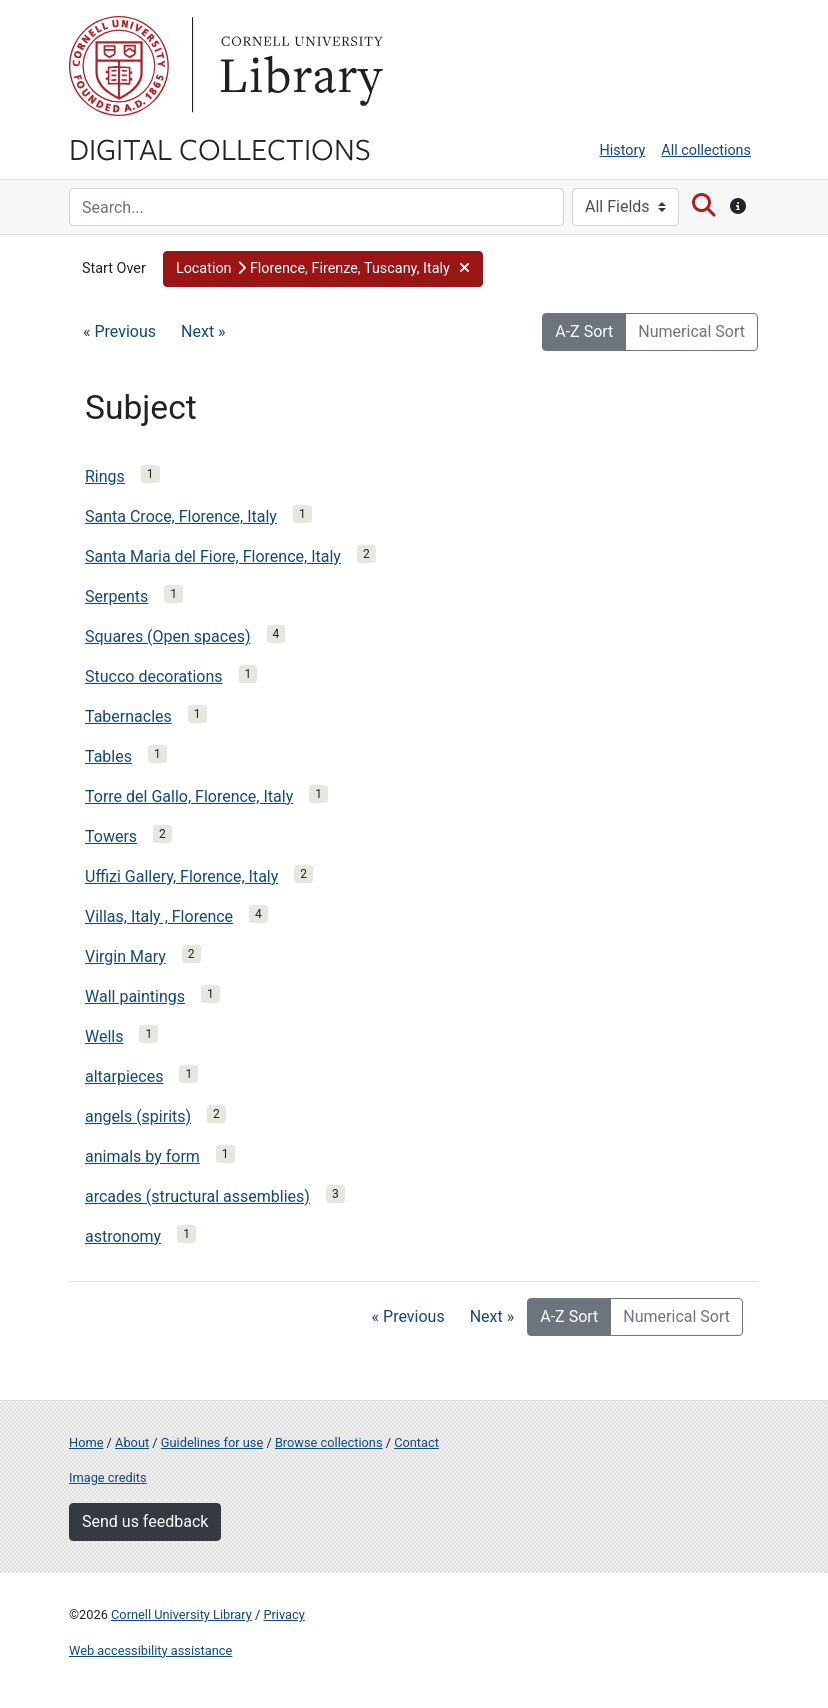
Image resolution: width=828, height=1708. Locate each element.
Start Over (114, 268)
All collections (706, 150)
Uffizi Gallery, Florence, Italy (181, 876)
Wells (104, 1036)
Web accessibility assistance (150, 1650)
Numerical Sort (691, 331)
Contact (416, 1442)
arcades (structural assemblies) (197, 1196)
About (132, 1442)
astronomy (123, 1236)
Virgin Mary (125, 956)
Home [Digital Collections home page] (86, 1442)
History (623, 150)
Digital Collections (220, 148)
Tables (108, 756)
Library (299, 66)
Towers (111, 836)
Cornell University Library (181, 1614)
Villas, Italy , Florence (159, 916)
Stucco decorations (154, 676)
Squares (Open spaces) (168, 636)
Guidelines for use (212, 1442)
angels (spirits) (138, 1116)
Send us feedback (145, 1521)
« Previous (119, 331)
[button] (323, 269)
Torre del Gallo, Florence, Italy (189, 796)
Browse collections (329, 1442)
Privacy (283, 1614)
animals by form (142, 1156)
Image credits (108, 1477)
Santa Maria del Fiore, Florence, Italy (213, 556)
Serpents (116, 596)
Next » (203, 331)
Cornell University (119, 66)
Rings (105, 476)
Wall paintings (135, 996)
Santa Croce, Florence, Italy (181, 516)
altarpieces (124, 1076)
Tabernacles (128, 716)
